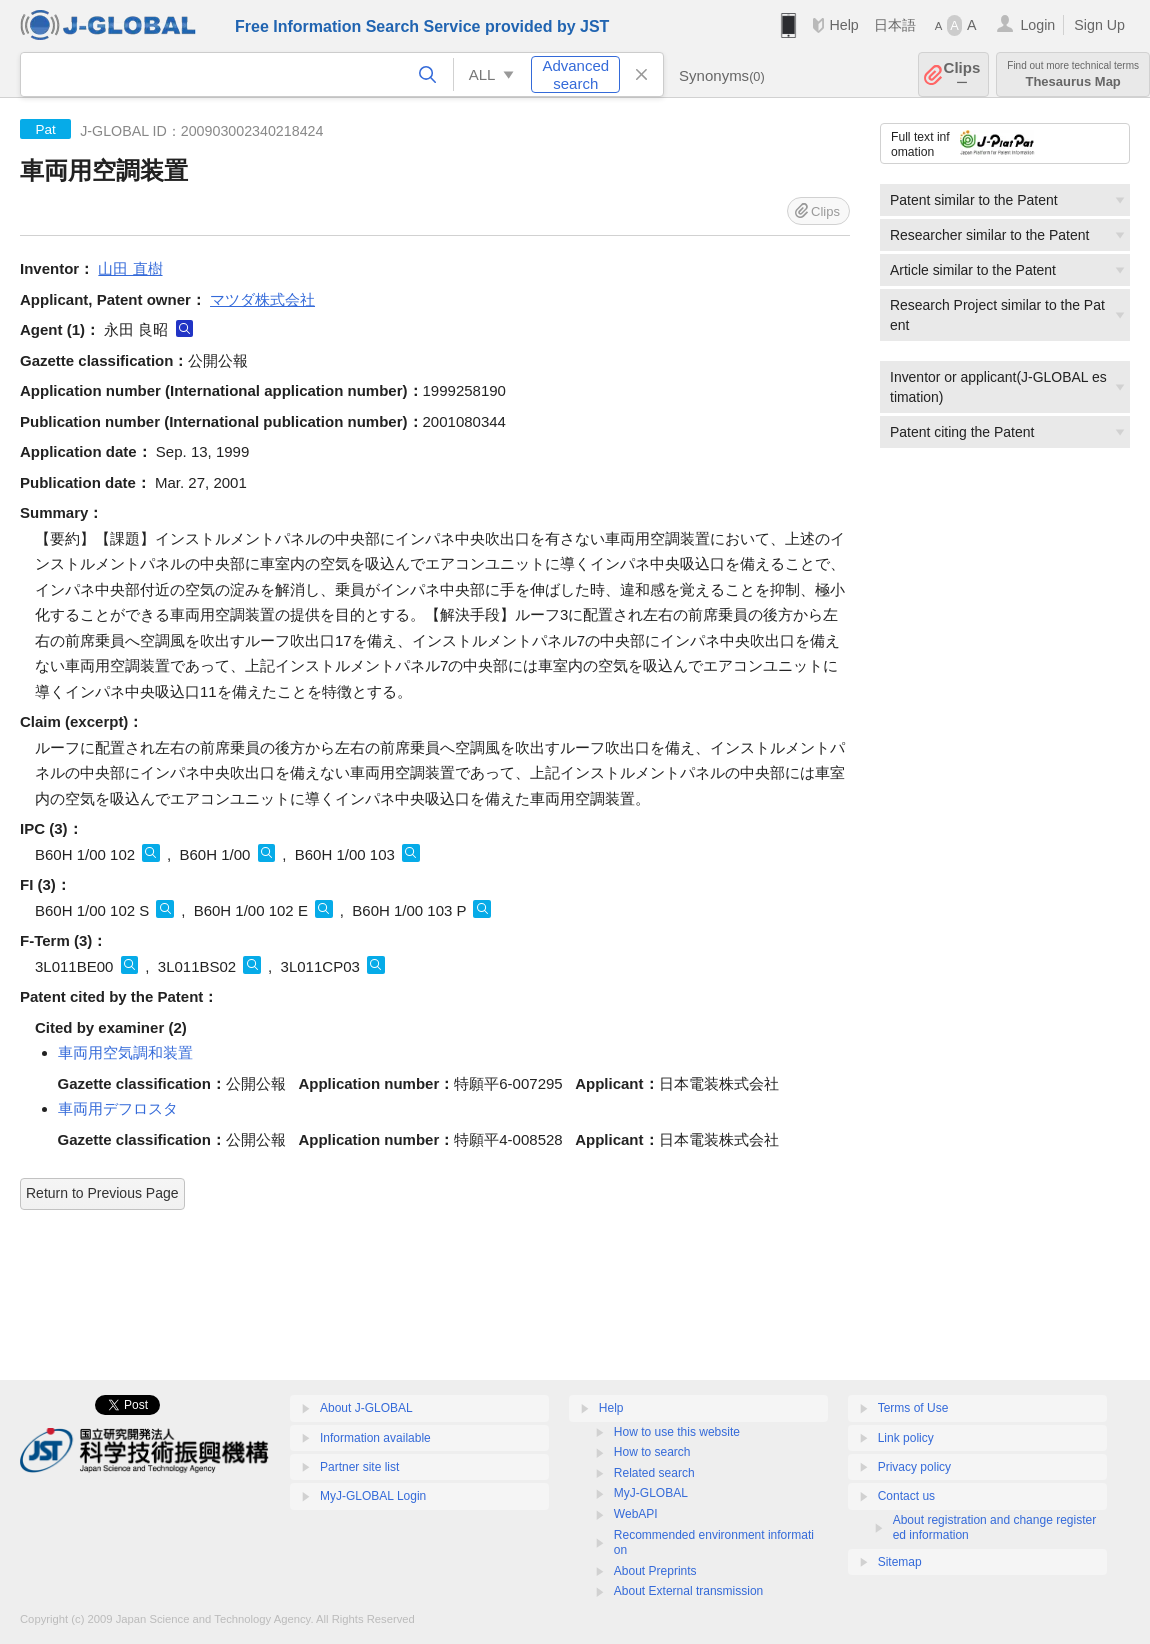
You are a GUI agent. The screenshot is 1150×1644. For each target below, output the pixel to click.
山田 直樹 (130, 268)
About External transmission (688, 1591)
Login (1037, 25)
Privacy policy (914, 1467)
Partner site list (359, 1467)
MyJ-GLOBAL (651, 1493)
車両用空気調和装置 (125, 1052)
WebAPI (636, 1514)
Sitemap (900, 1562)
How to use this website (677, 1432)
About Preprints (655, 1571)
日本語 (895, 25)
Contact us (906, 1496)
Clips (962, 74)
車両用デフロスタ (118, 1108)
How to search (652, 1452)
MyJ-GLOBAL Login (373, 1496)
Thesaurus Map (1073, 74)
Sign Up (1099, 25)
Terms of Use (913, 1408)
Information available (375, 1438)
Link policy (906, 1438)
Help (843, 25)
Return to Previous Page (102, 1193)
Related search (654, 1473)
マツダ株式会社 (262, 299)
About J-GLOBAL (366, 1408)
